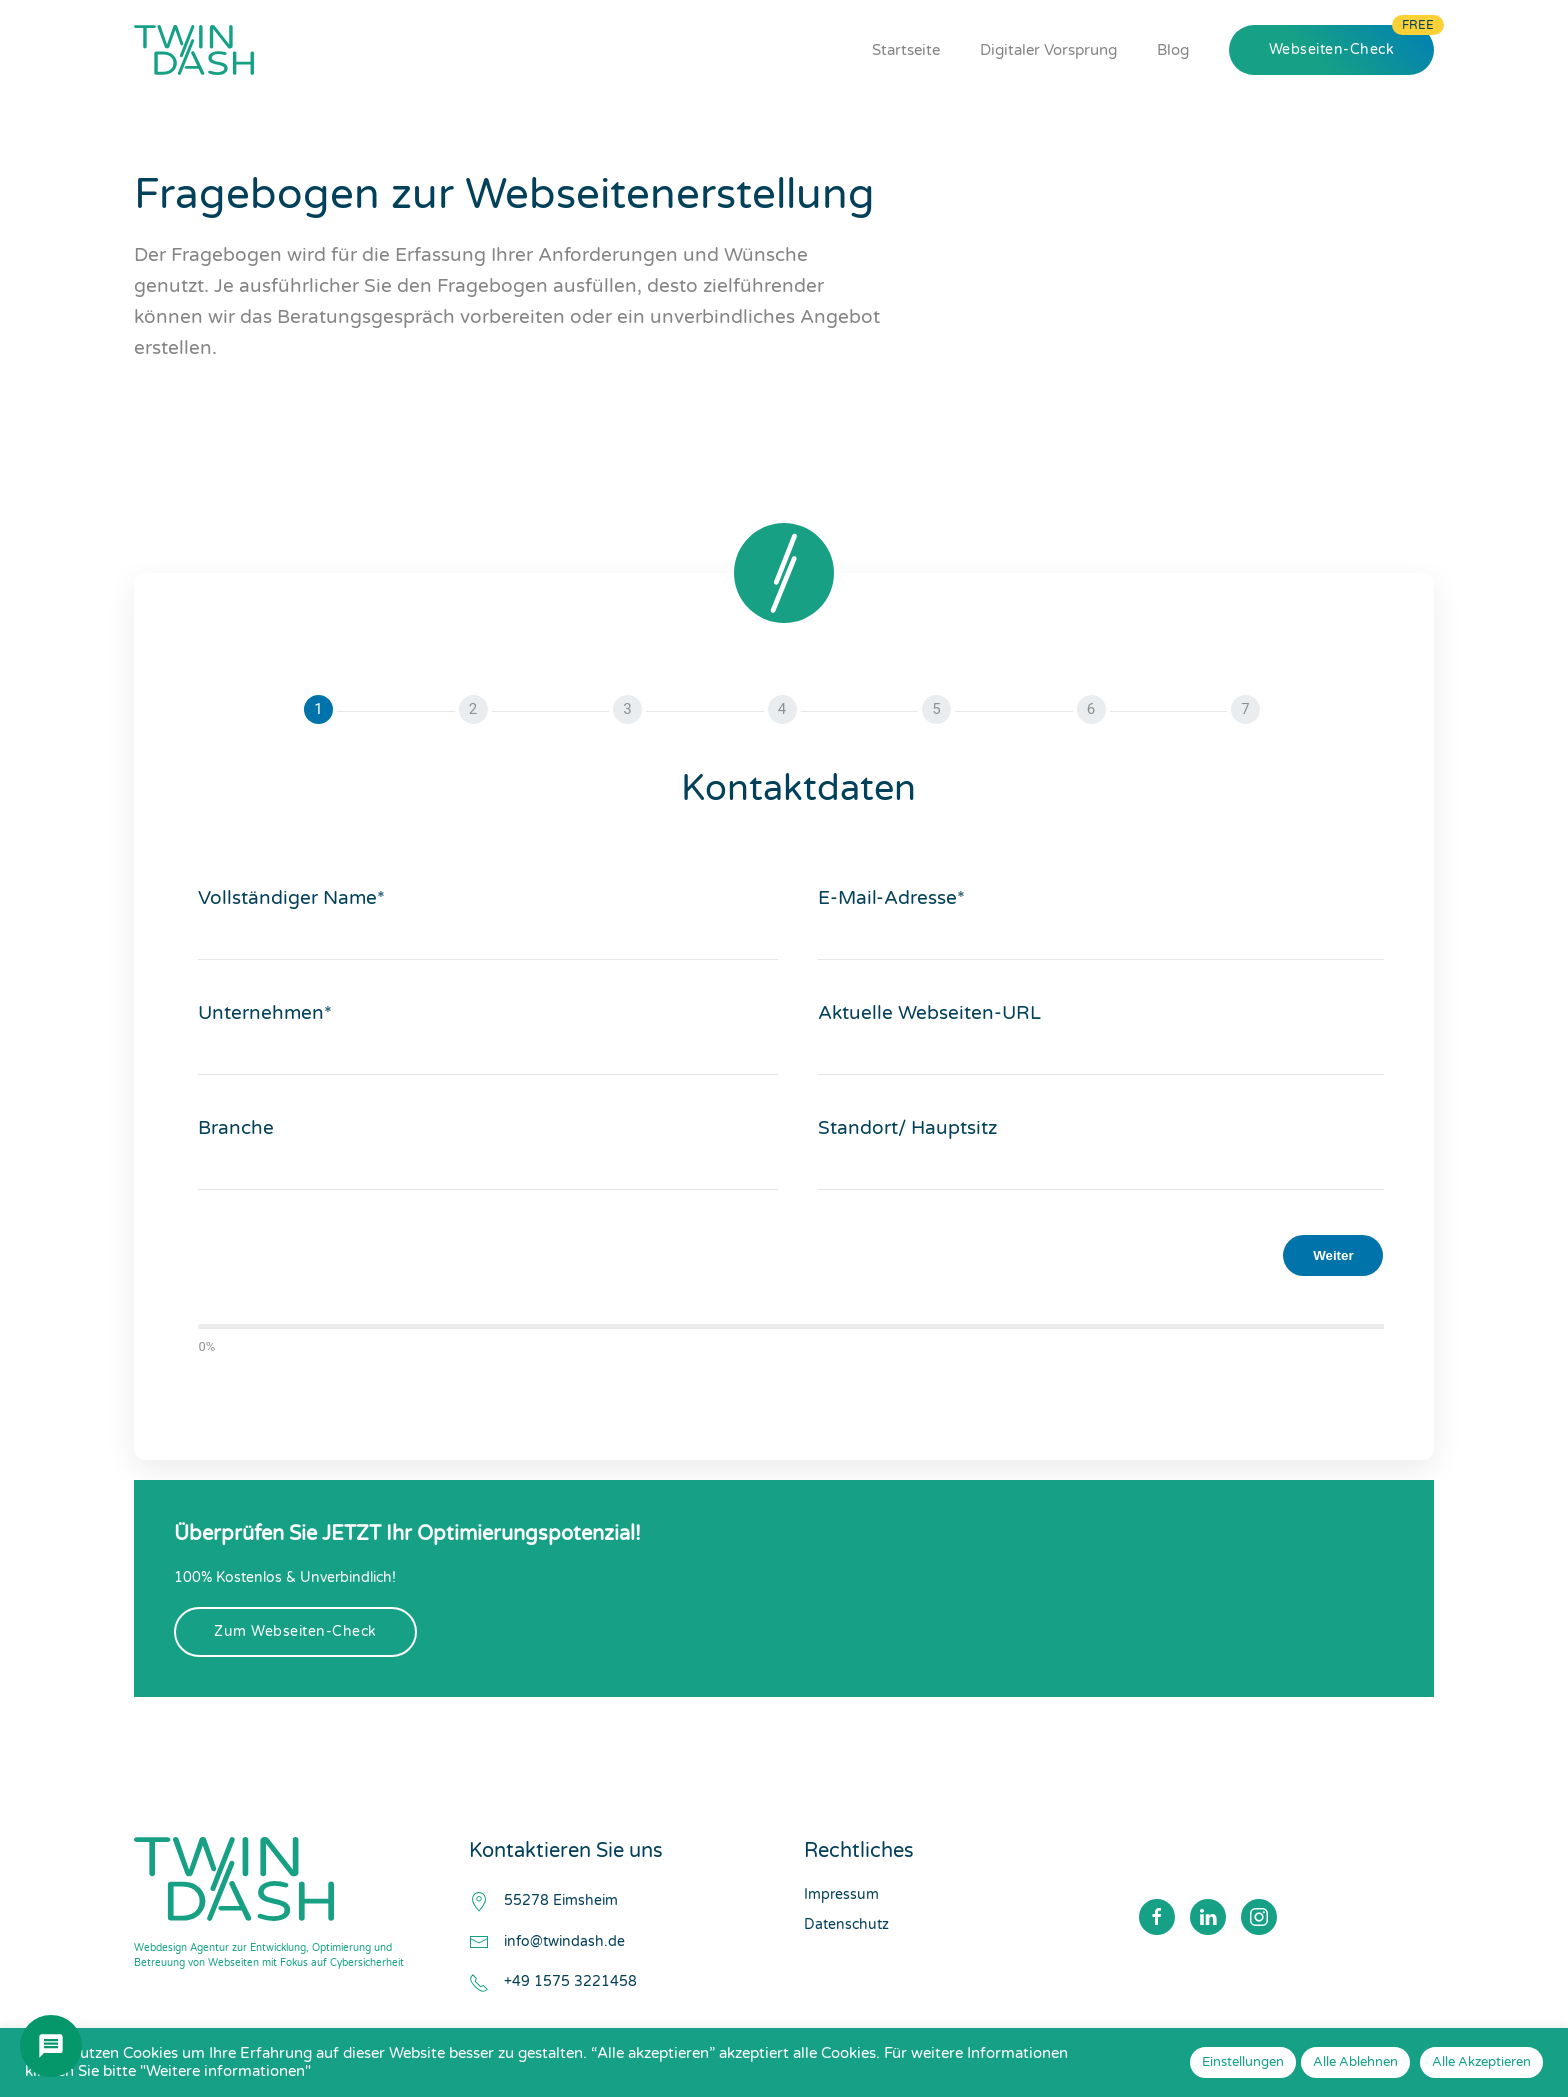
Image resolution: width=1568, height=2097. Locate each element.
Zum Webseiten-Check (295, 1631)
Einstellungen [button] (1243, 2062)
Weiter (1333, 1255)
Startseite (906, 50)
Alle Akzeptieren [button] (1481, 2062)
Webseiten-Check (1332, 49)
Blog (1173, 50)
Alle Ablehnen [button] (1355, 2062)
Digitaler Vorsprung (1048, 50)
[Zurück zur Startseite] (194, 50)
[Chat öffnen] (51, 2046)
